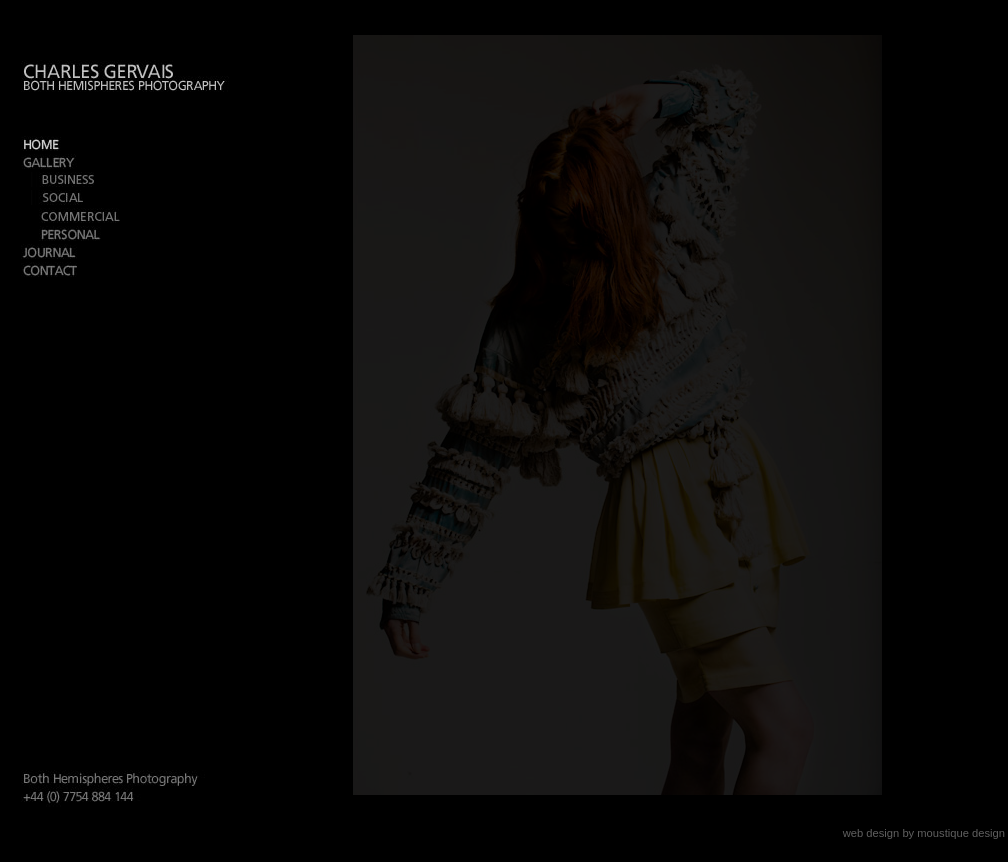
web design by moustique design (924, 833)
